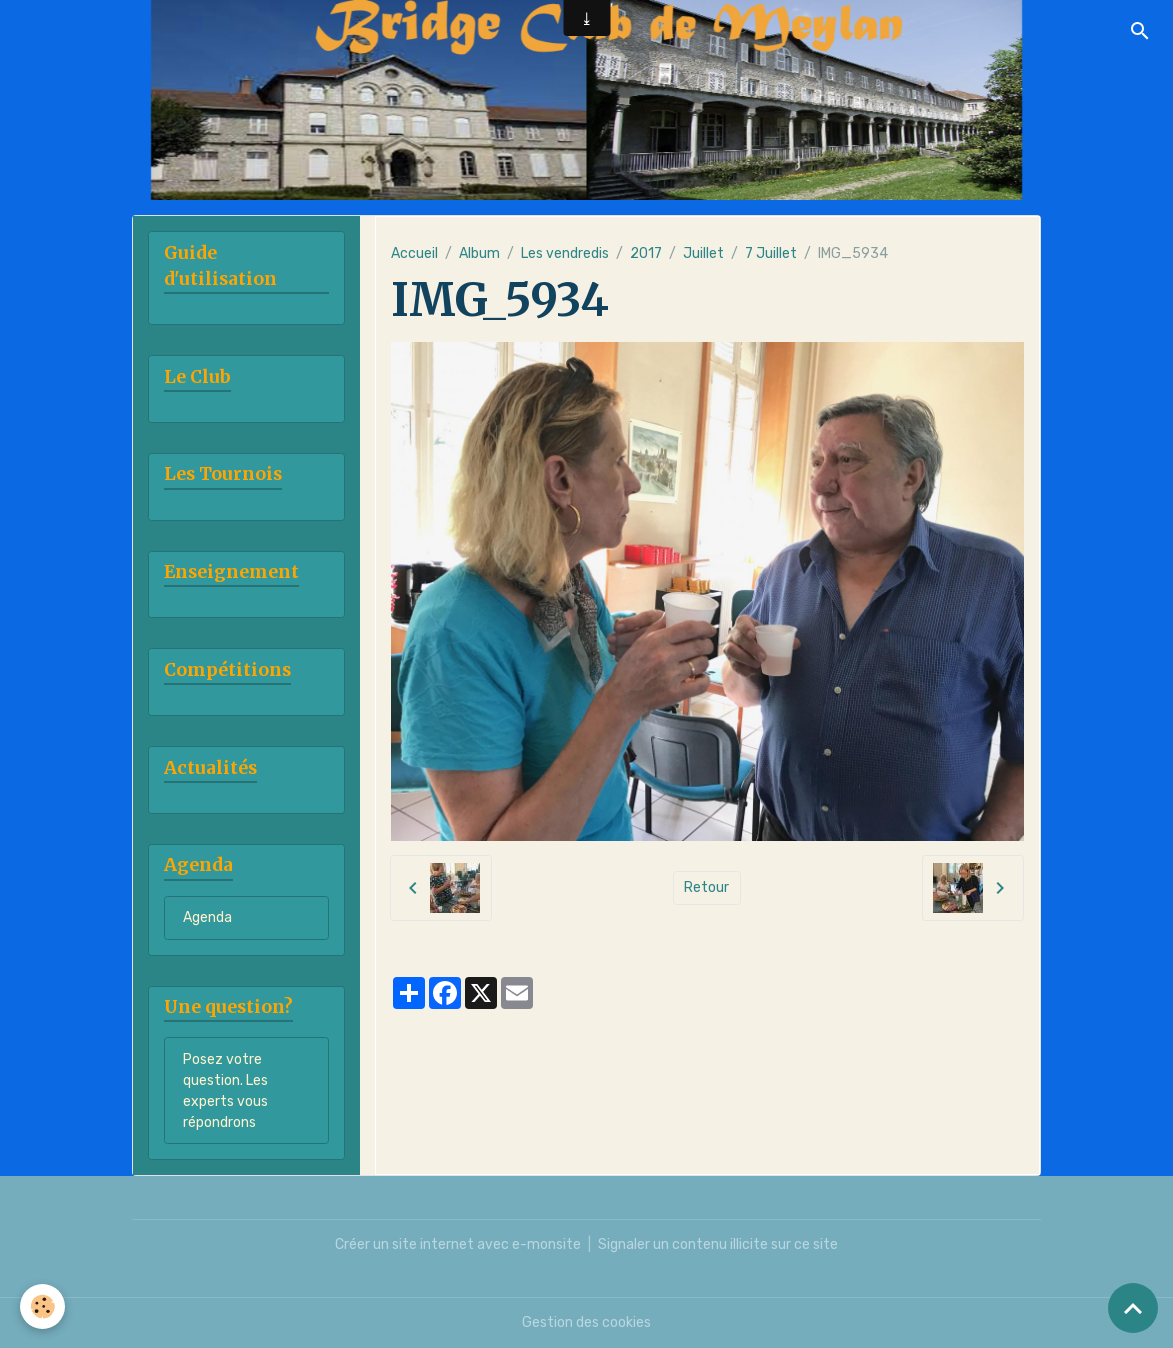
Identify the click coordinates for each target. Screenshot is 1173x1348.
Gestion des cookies (586, 1322)
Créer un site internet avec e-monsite (458, 1244)
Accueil (414, 253)
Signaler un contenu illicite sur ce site (718, 1244)
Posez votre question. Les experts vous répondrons (225, 1091)
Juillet (703, 253)
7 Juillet (771, 253)
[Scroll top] (1133, 1308)
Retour (706, 887)
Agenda (207, 917)
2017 (646, 253)
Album (479, 253)
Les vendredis (565, 253)
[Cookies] (42, 1306)
